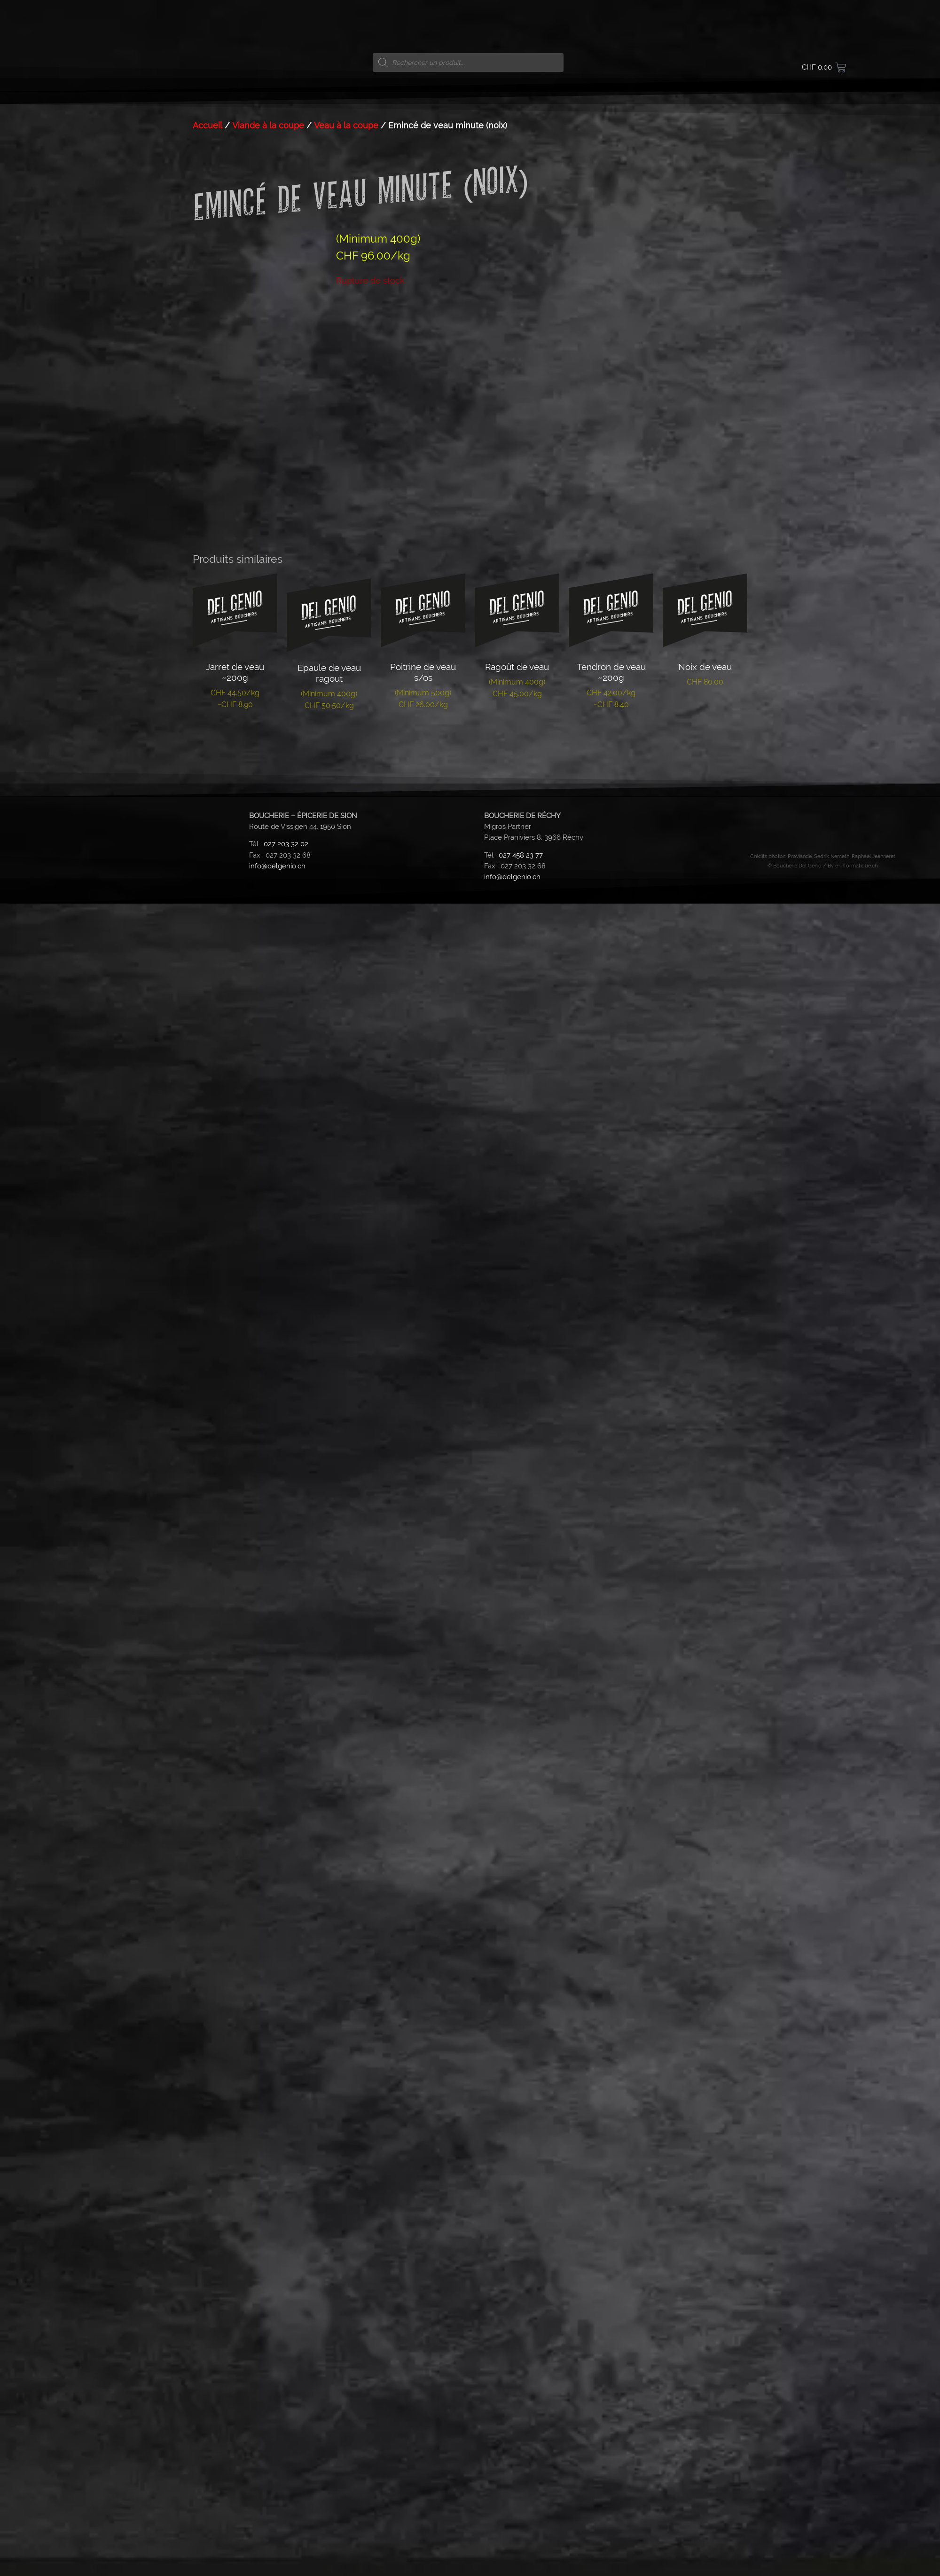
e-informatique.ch (856, 1543)
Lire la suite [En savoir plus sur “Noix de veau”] (705, 1388)
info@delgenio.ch (277, 1543)
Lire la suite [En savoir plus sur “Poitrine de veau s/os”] (423, 1411)
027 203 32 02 (286, 1522)
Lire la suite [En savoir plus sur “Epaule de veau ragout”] (329, 1412)
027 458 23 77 (521, 1532)
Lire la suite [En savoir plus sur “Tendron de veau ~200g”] (611, 1411)
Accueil (207, 803)
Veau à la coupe (346, 803)
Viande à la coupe (268, 803)
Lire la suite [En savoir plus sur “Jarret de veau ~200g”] (235, 1411)
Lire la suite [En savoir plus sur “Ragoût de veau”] (517, 1400)
